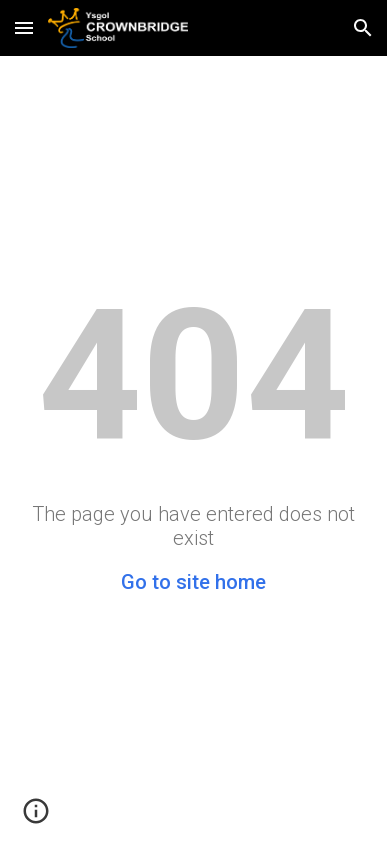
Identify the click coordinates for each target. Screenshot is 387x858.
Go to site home (193, 582)
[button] (24, 27)
